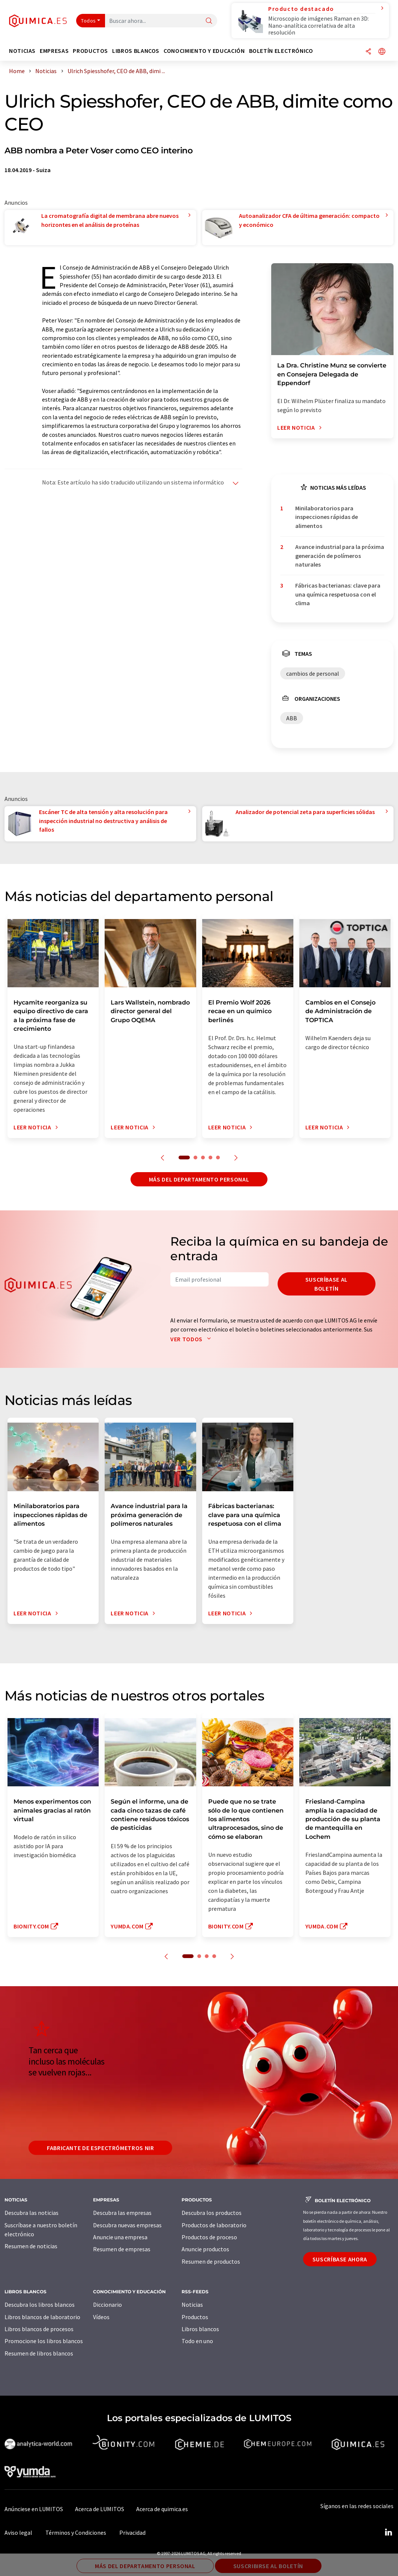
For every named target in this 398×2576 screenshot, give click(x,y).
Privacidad (132, 2532)
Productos (195, 2317)
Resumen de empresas (121, 2249)
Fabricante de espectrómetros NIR (100, 2148)
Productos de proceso (209, 2237)
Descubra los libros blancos (40, 2304)
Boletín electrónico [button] (281, 50)
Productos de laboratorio (214, 2225)
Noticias (192, 2304)
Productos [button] (90, 50)
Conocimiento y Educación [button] (204, 50)
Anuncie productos (205, 2249)
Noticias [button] (22, 50)
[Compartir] (368, 52)
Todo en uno (197, 2341)
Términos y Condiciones (75, 2532)
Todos (88, 20)
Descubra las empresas (122, 2212)
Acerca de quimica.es (162, 2509)
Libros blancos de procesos (39, 2329)
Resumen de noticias (31, 2246)
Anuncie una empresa (120, 2237)
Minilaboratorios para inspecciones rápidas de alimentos (326, 516)
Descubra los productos (212, 2212)
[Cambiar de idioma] (382, 52)
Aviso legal (18, 2532)
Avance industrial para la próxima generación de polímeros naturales (339, 555)
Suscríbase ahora (339, 2259)
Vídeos (101, 2317)
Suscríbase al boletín (326, 1284)
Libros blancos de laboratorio (42, 2317)
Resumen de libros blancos (39, 2353)
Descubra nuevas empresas (127, 2225)
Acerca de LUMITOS (99, 2509)
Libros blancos (200, 2329)
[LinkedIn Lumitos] (388, 2532)
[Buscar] (209, 21)
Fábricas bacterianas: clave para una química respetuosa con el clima (337, 594)
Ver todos (192, 1339)
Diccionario (107, 2304)
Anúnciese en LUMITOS (34, 2509)
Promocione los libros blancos (44, 2341)
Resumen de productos (211, 2261)
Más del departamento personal (199, 1179)
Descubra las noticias (32, 2212)
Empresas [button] (54, 50)
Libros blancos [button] (135, 50)
